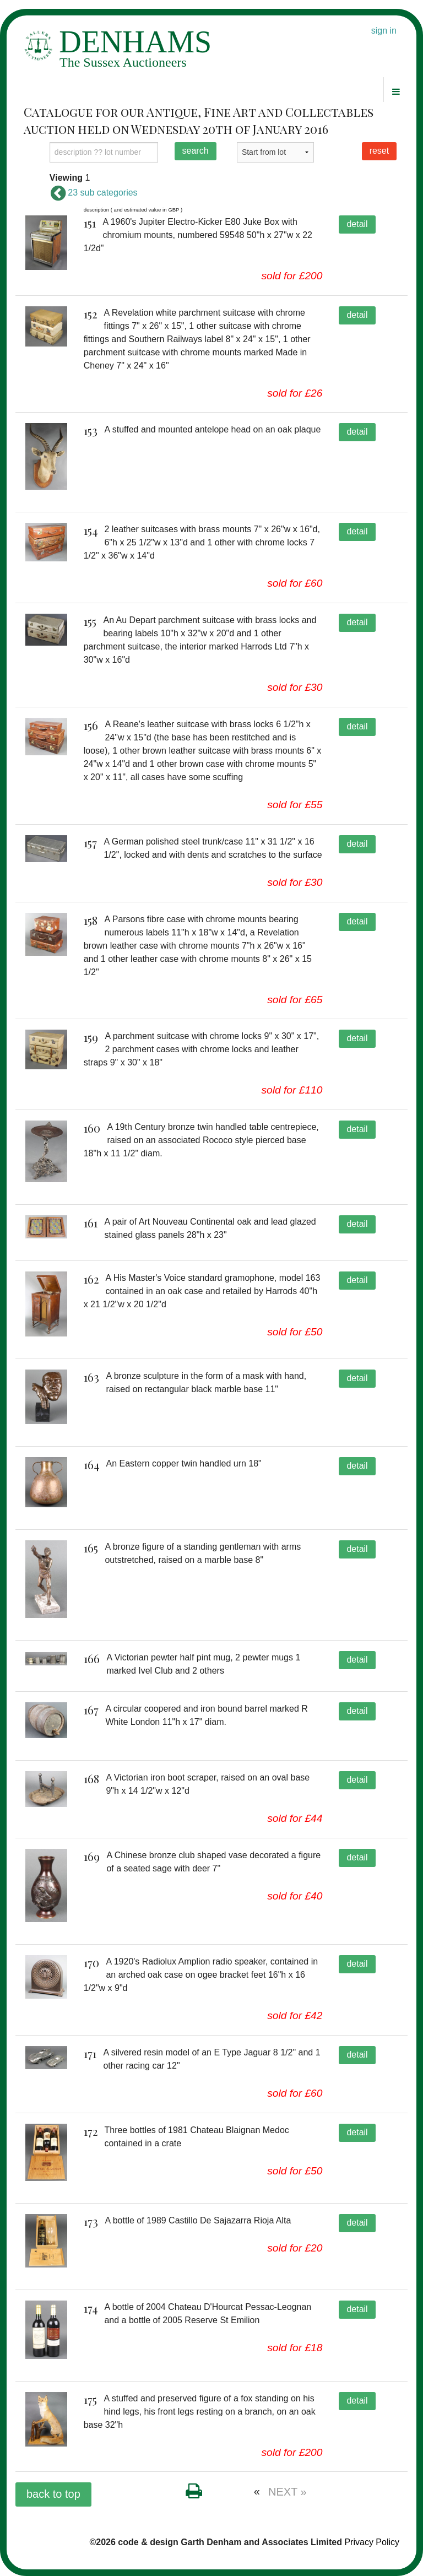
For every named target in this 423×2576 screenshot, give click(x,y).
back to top (53, 2494)
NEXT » (287, 2492)
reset (379, 150)
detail (356, 224)
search (195, 150)
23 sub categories (94, 192)
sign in (384, 30)
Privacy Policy (371, 2542)
